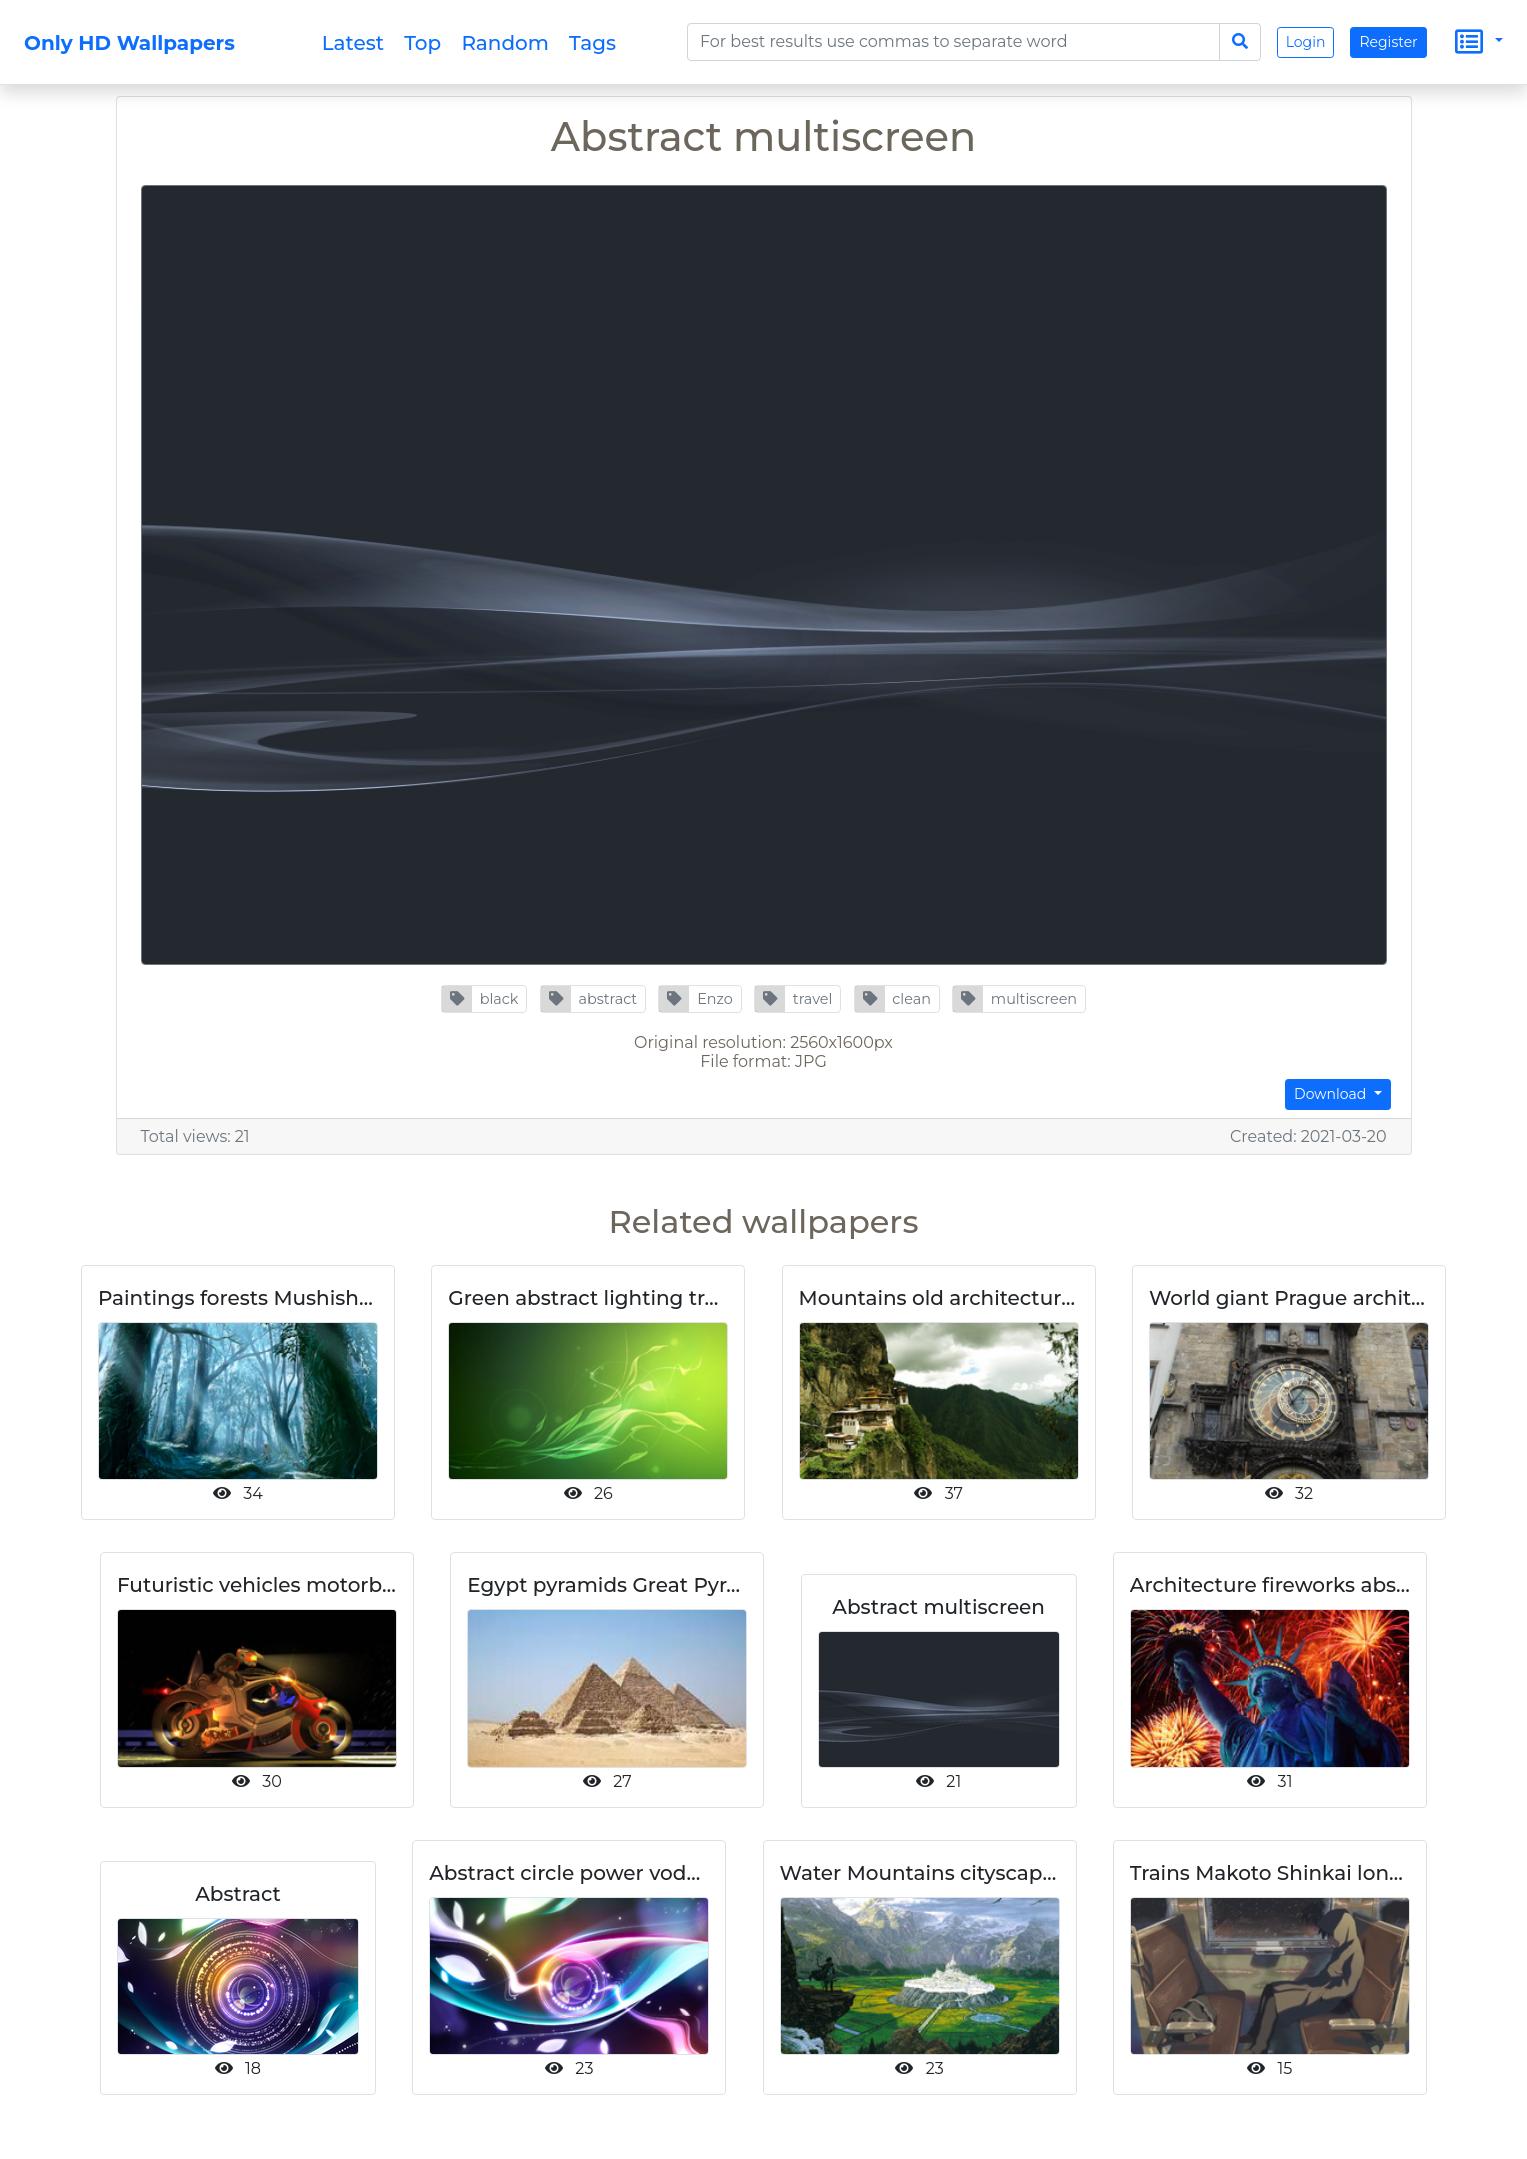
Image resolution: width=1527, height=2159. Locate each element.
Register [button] (1388, 42)
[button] (484, 999)
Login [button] (1306, 42)
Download (1332, 1094)
